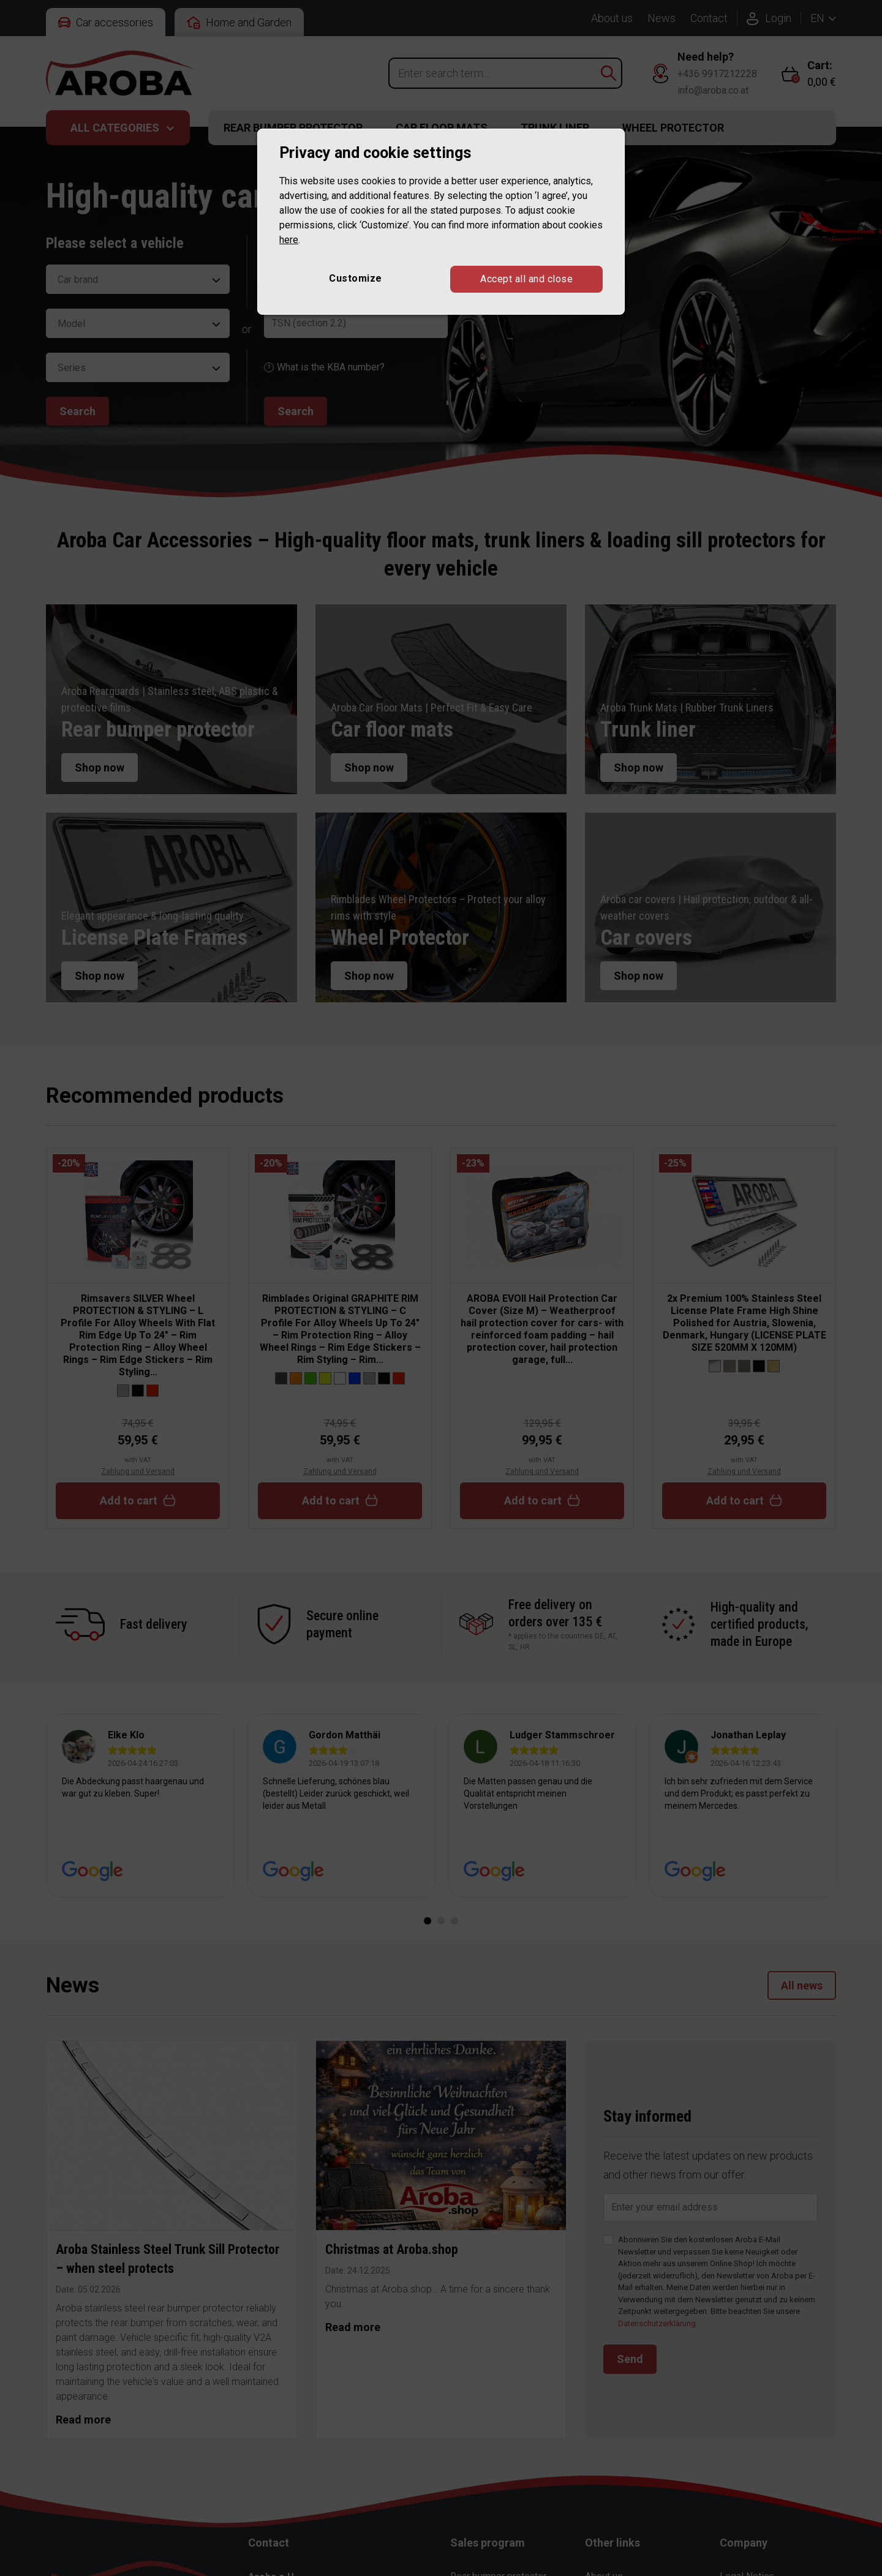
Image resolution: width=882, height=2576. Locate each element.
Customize (355, 278)
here (288, 240)
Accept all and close (526, 279)
